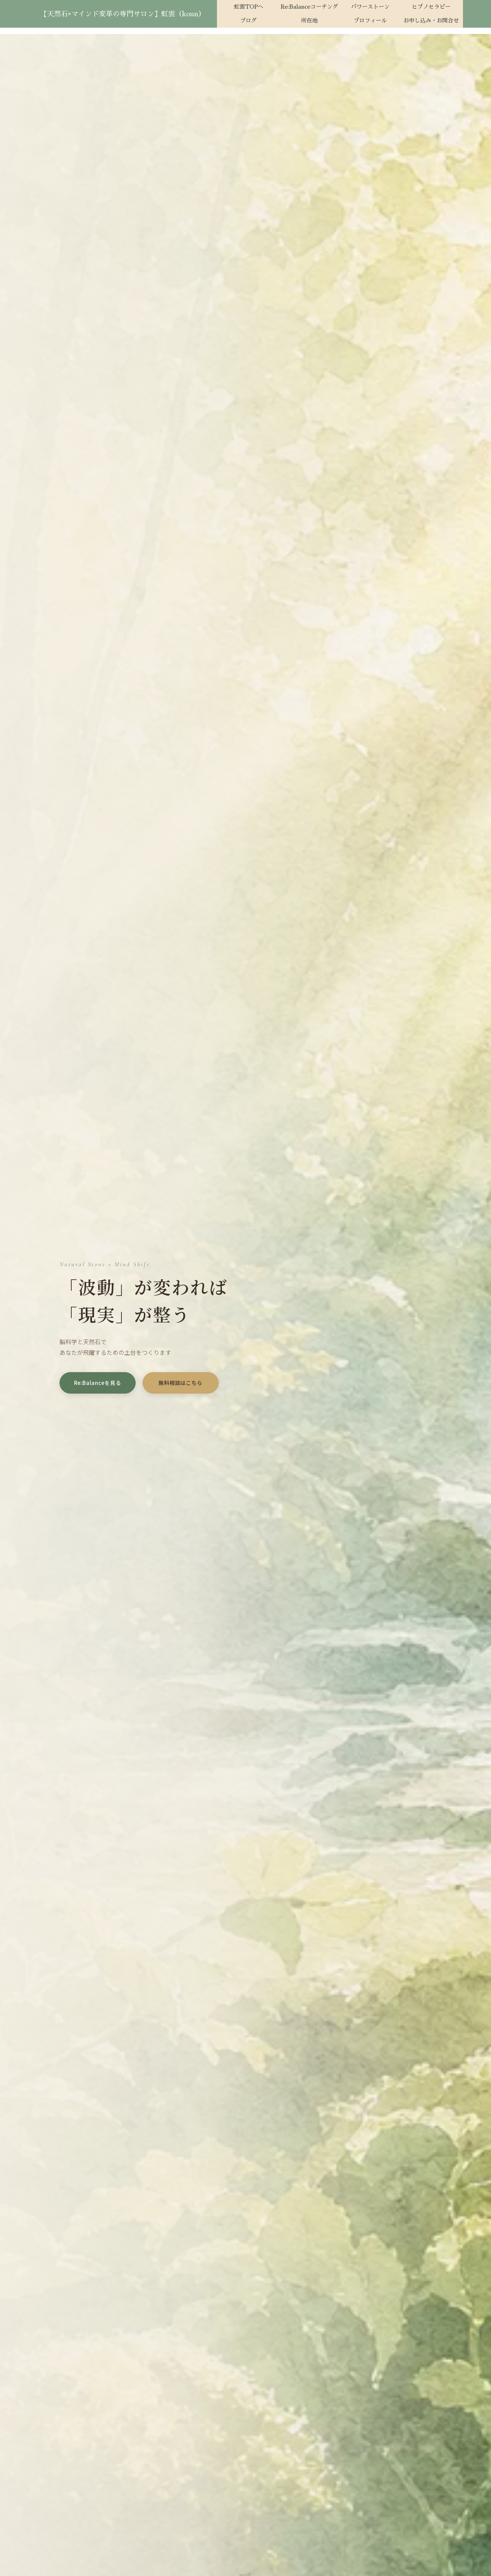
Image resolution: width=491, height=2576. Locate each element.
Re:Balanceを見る (97, 1382)
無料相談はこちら (180, 1382)
